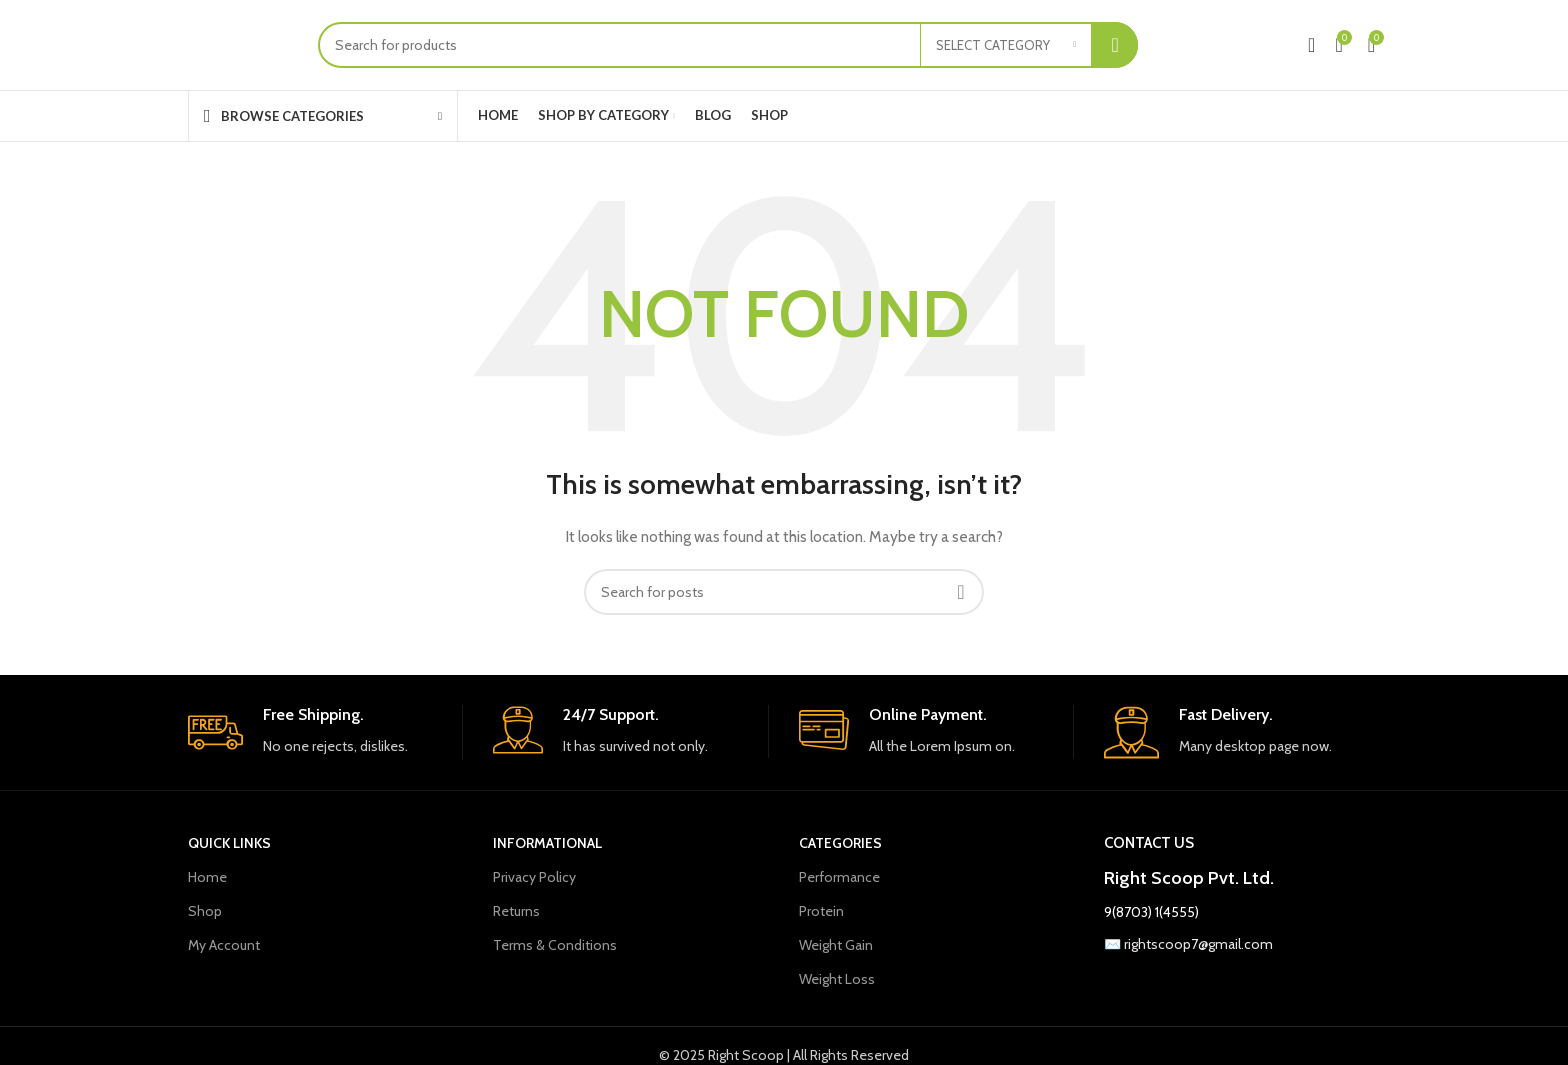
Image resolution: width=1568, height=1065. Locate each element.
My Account (224, 945)
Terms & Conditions (555, 945)
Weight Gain (836, 945)
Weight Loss (837, 979)
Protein (821, 911)
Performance (839, 877)
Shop (205, 911)
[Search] (728, 45)
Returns (516, 911)
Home (207, 877)
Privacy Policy (534, 877)
